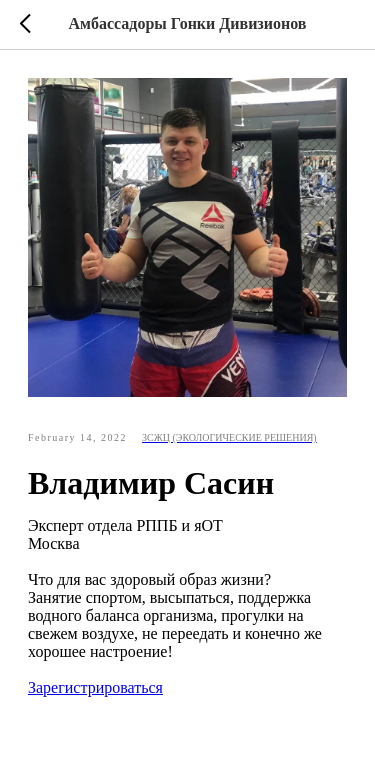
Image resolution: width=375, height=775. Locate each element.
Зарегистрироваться (95, 687)
